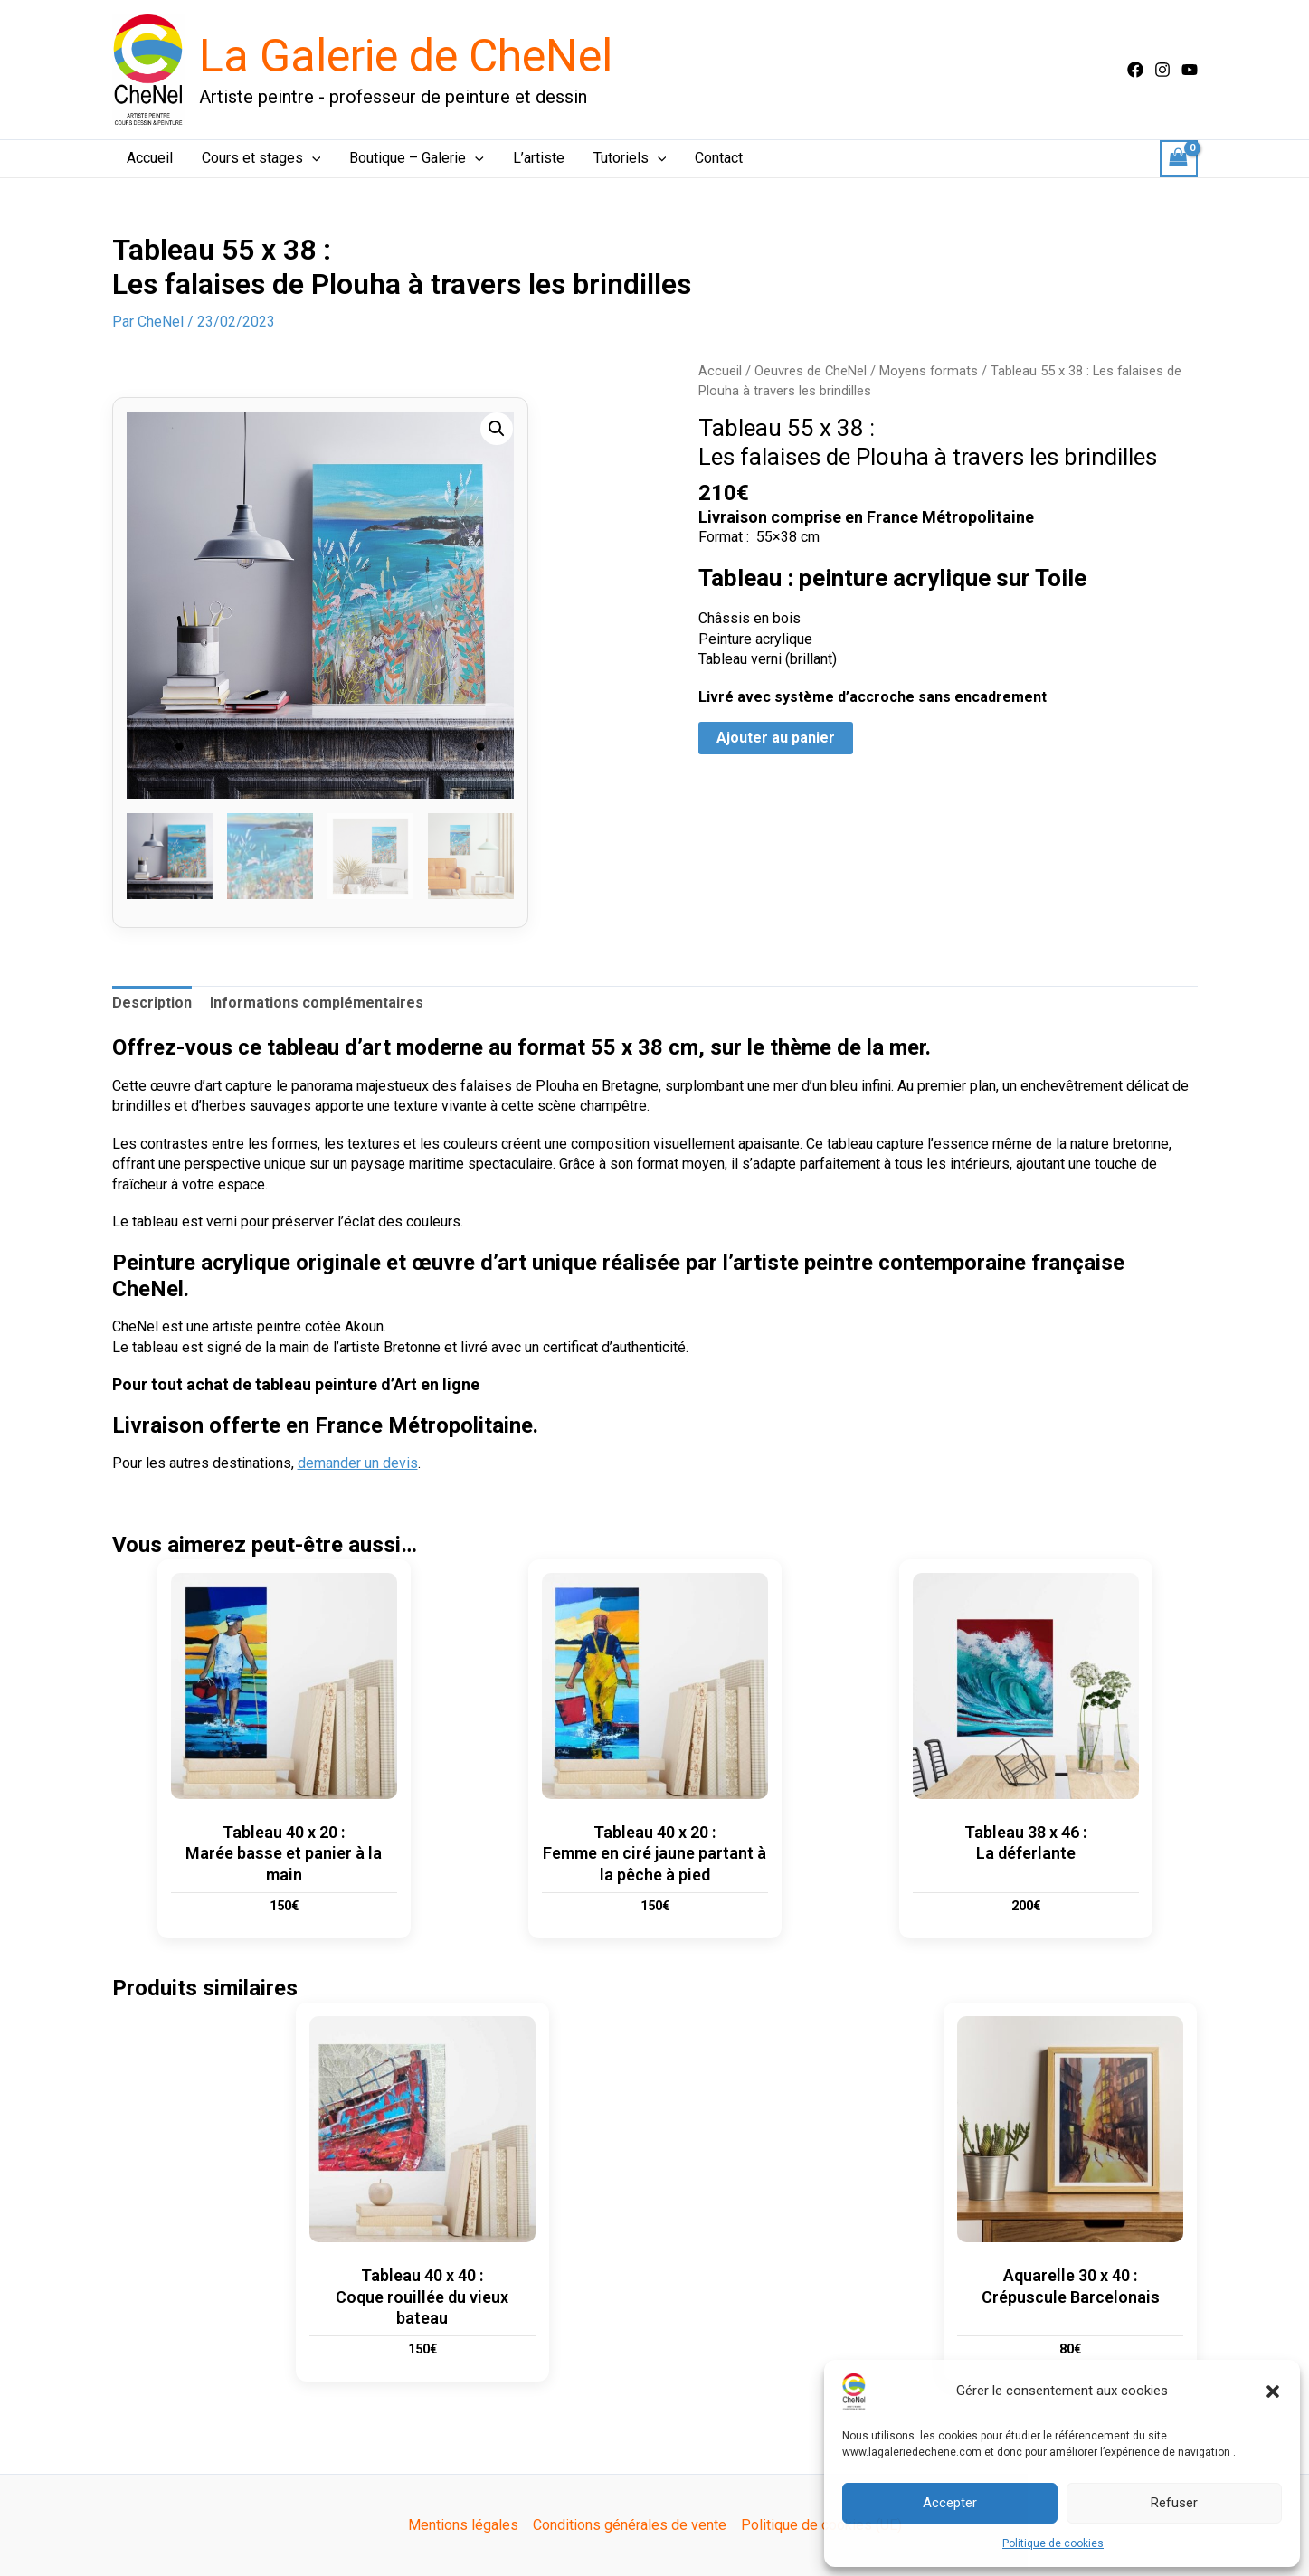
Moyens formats (928, 371)
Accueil (150, 157)
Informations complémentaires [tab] (316, 1002)
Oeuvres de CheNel (810, 371)
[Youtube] (1189, 70)
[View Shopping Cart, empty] (1179, 158)
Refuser (1174, 2503)
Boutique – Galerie (416, 158)
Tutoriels (630, 158)
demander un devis (358, 1463)
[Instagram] (1162, 70)
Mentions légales (463, 2524)
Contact (719, 157)
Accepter (950, 2503)
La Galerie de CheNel (405, 56)
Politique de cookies (1053, 2543)
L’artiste (538, 157)
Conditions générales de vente (629, 2524)
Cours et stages (261, 158)
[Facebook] (1135, 70)
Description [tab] (152, 1002)
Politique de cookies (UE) (821, 2524)
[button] (1273, 2391)
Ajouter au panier (775, 737)
